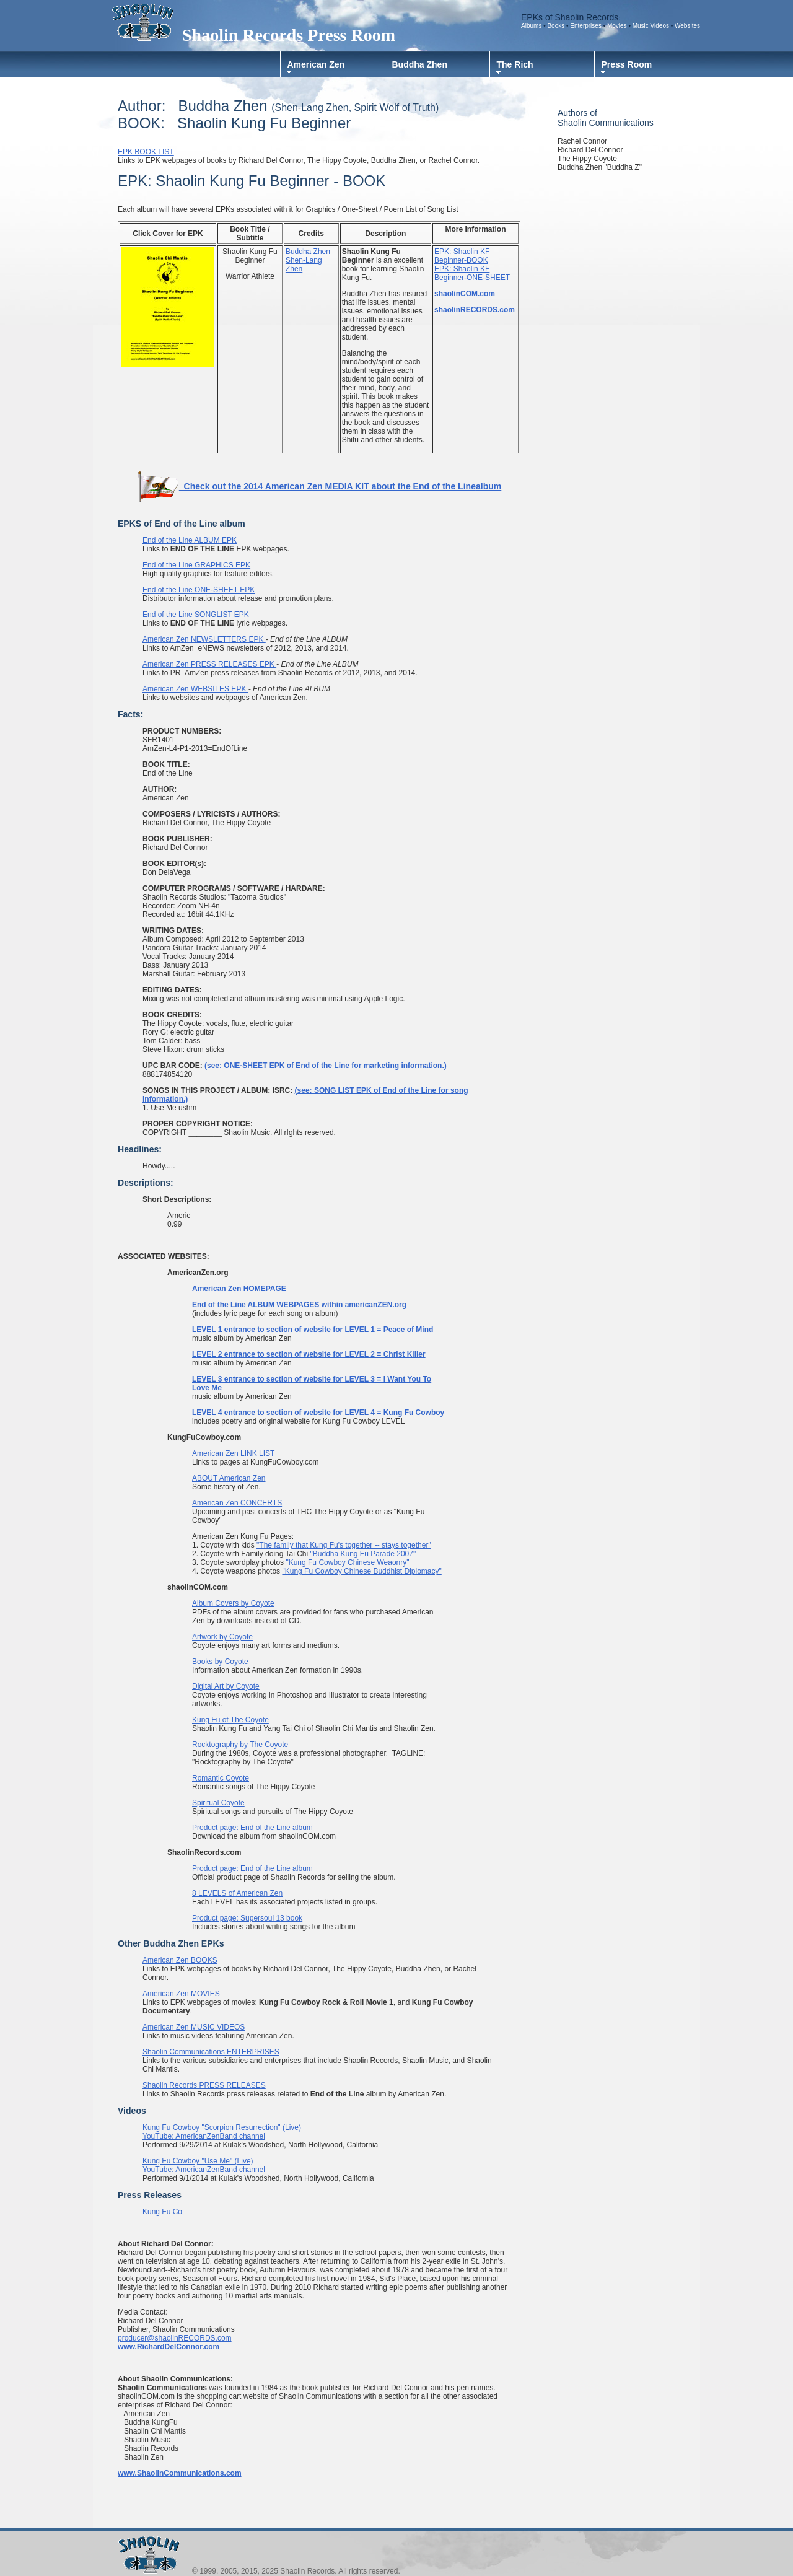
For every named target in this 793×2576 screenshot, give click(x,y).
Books (556, 25)
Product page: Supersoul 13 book (247, 1918)
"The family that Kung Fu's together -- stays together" (343, 1545)
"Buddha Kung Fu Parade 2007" (363, 1553)
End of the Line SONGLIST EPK (195, 614)
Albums (531, 25)
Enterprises (586, 25)
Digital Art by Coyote (226, 1686)
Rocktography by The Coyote (240, 1744)
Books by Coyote (220, 1661)
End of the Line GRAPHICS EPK (196, 565)
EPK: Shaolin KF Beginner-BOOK (461, 256)
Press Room (627, 64)
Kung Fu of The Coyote (230, 1719)
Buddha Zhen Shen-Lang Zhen (308, 260)
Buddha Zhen (419, 64)
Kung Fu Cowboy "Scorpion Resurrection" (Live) (221, 2127)
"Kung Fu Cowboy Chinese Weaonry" (347, 1562)
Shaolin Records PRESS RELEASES (204, 2085)
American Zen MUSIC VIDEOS (193, 2027)
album (488, 486)
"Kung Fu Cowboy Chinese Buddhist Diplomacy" (361, 1571)
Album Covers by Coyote (233, 1603)
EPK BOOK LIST (146, 151)
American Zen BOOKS (179, 1960)
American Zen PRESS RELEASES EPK (209, 664)
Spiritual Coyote (218, 1802)
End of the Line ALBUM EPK (189, 540)
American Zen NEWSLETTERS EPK (204, 639)
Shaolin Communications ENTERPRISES (210, 2052)
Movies (617, 25)
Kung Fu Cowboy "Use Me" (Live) (197, 2161)
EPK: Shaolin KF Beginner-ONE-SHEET (472, 273)
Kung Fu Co (162, 2211)
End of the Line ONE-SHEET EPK (198, 589)
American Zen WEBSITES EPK (195, 689)
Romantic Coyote (220, 1778)
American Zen (316, 64)
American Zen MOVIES (181, 1993)
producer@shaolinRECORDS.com (175, 2338)
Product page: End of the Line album (252, 1827)
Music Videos (651, 25)
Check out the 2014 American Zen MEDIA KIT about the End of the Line (306, 486)
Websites (687, 25)
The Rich (515, 64)
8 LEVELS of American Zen (237, 1893)
